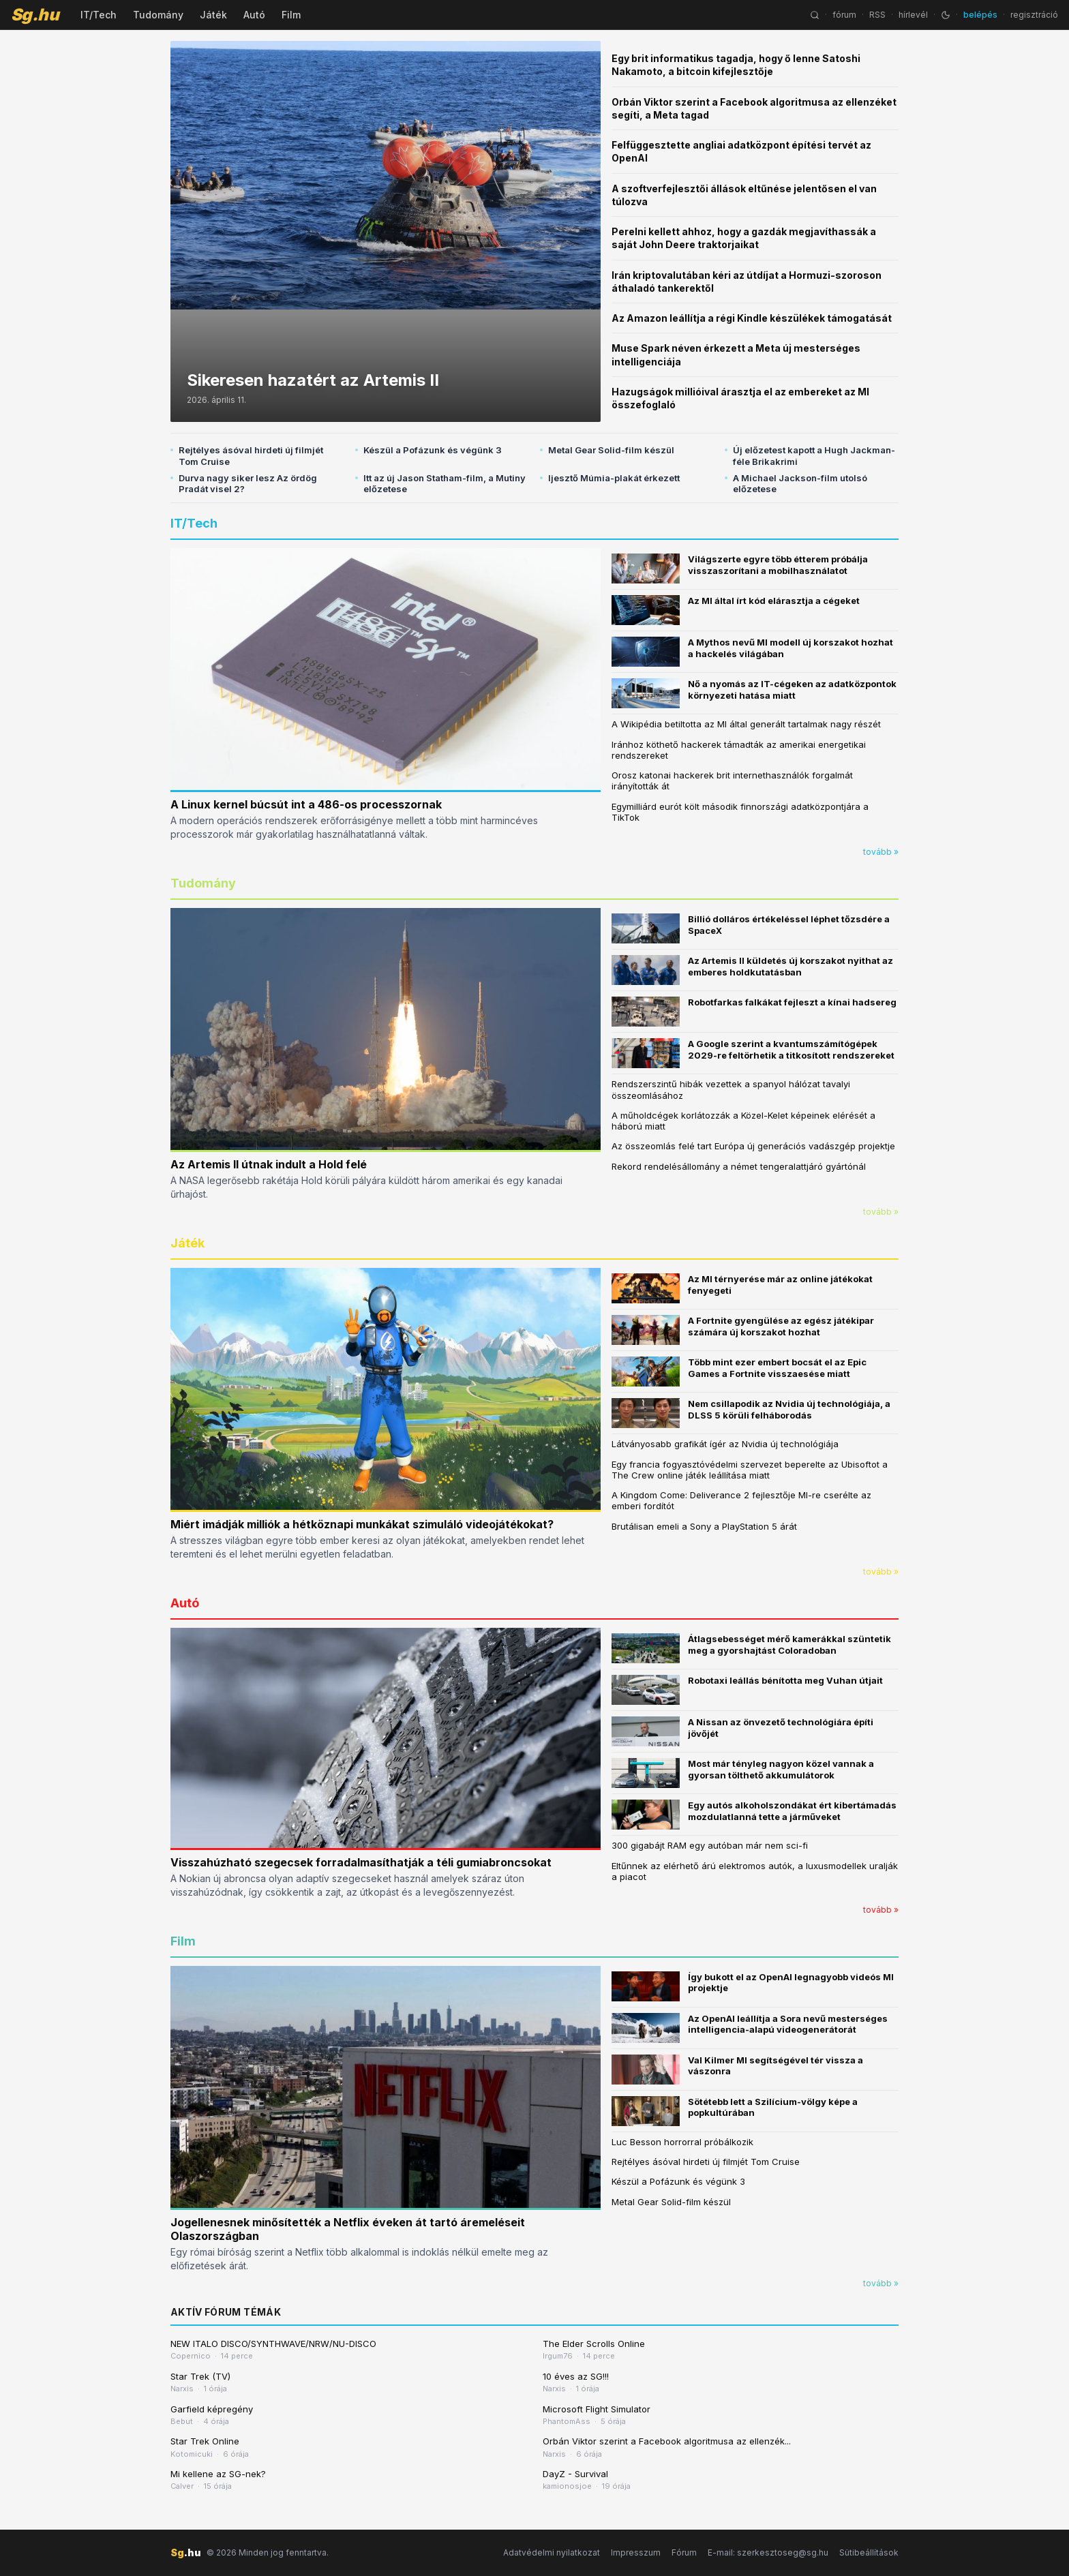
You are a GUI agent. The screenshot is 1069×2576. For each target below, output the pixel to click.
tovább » (881, 852)
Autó (254, 14)
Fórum (684, 2552)
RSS (877, 15)
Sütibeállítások (869, 2552)
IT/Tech (98, 14)
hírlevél (913, 15)
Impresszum (636, 2552)
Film (291, 14)
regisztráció (1034, 15)
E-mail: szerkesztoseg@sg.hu (768, 2552)
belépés (980, 15)
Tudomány (158, 14)
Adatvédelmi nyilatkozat (551, 2552)
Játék (213, 14)
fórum (844, 15)
